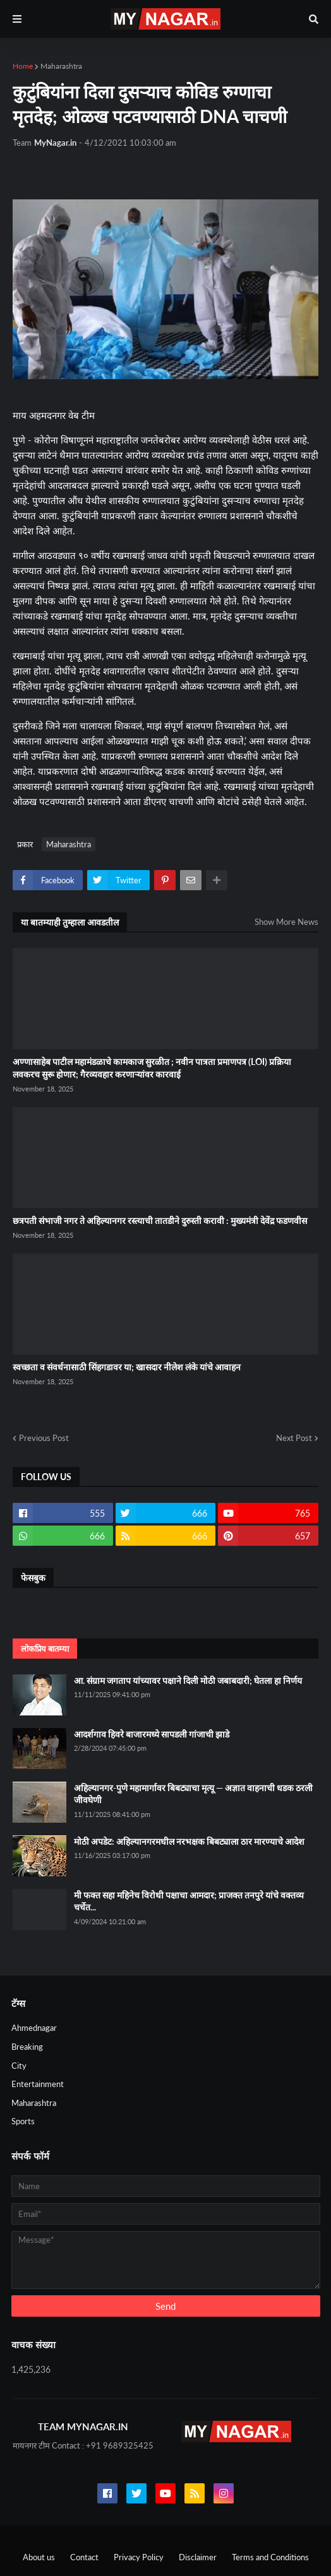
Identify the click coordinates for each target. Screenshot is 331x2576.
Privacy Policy (139, 2557)
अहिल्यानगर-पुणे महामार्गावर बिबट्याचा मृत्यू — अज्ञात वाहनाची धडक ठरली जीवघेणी (193, 1794)
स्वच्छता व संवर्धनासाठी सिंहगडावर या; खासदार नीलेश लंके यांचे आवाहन (127, 1367)
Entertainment (37, 2084)
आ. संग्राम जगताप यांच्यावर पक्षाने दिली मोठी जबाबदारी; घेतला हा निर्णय (188, 1680)
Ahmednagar (34, 2028)
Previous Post (44, 1438)
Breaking (27, 2047)
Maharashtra (61, 66)
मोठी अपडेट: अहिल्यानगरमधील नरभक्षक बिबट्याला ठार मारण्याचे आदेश (189, 1841)
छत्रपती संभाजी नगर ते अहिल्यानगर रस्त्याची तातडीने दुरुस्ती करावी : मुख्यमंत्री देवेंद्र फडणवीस (160, 1220)
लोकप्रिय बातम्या (45, 1649)
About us (39, 2557)
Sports (23, 2121)
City (19, 2066)
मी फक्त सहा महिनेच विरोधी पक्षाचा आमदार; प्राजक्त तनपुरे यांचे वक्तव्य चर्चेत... (189, 1901)
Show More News (286, 922)
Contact (84, 2557)
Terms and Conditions (270, 2557)
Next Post (294, 1438)
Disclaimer (198, 2557)
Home (23, 66)
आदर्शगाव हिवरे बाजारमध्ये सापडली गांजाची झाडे (151, 1734)
